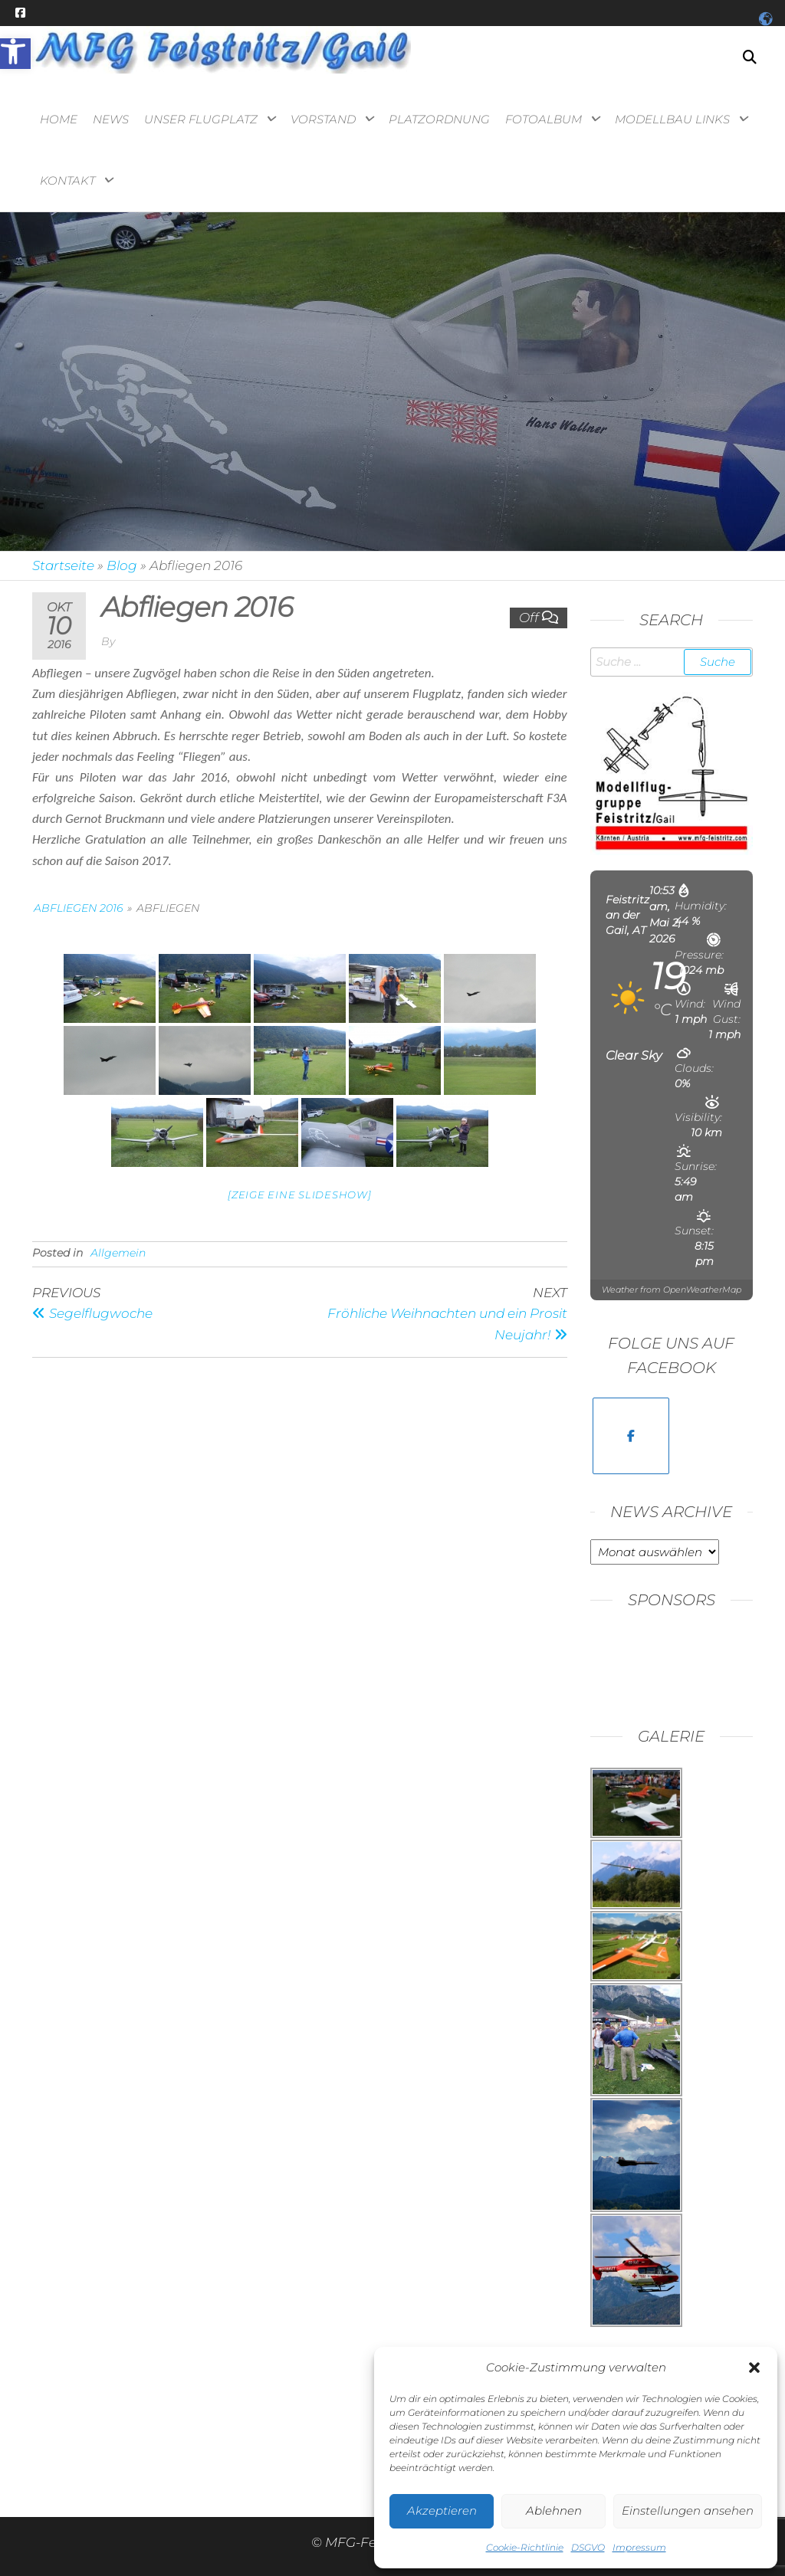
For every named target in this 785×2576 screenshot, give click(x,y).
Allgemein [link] (118, 1253)
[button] (754, 2367)
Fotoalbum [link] (543, 119)
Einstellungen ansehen (688, 2510)
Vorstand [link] (323, 119)
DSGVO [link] (588, 2547)
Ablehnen (554, 2510)
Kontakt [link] (67, 180)
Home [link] (58, 119)
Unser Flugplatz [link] (201, 119)
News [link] (111, 119)
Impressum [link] (639, 2547)
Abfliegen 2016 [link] (78, 908)
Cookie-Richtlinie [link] (524, 2547)
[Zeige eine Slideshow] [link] (300, 1194)
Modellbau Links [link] (672, 119)
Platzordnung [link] (439, 119)
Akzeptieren (442, 2510)
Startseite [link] (63, 565)
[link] (15, 53)
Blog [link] (122, 565)
